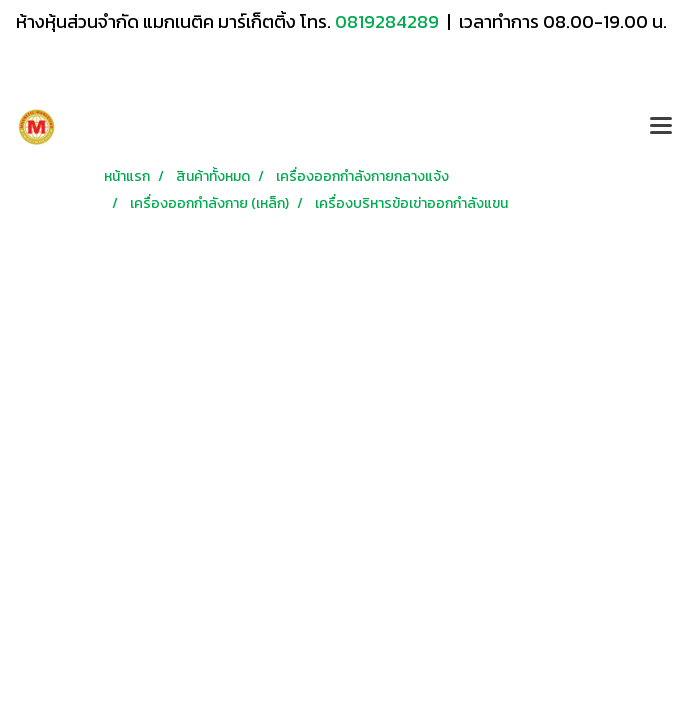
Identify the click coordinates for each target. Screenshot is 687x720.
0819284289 (389, 21)
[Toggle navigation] (661, 127)
